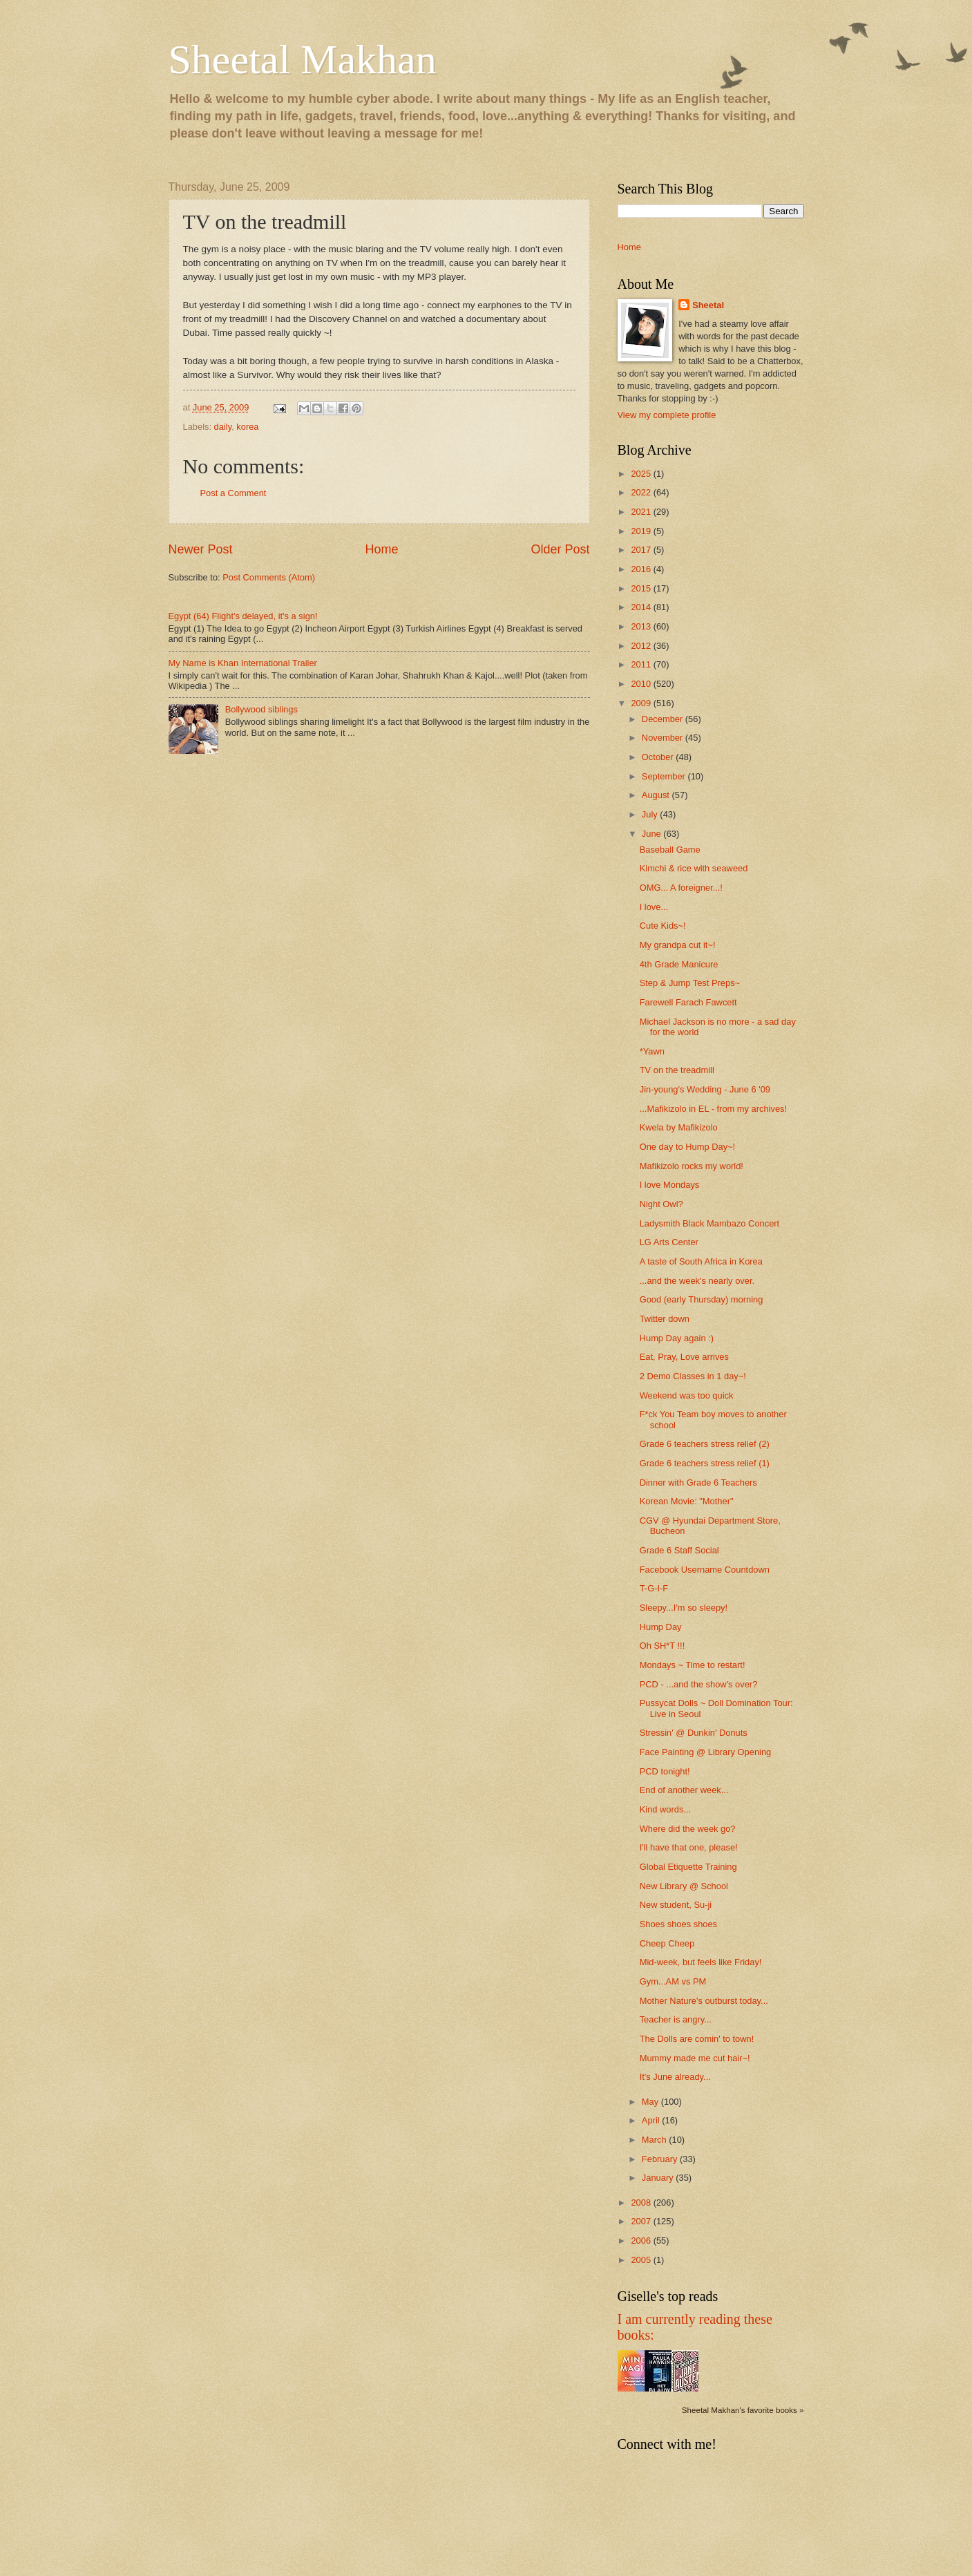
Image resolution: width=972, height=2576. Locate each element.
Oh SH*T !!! (662, 1645)
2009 (642, 703)
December (663, 719)
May (651, 2101)
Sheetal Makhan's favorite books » (743, 2410)
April (652, 2120)
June (653, 833)
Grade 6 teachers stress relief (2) (705, 1444)
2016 (642, 569)
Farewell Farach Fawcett (688, 1002)
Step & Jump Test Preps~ (690, 983)
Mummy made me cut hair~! (695, 2058)
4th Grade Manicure (679, 964)
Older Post (560, 549)
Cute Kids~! (663, 925)
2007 (642, 2221)
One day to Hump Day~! (687, 1147)
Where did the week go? (688, 1829)
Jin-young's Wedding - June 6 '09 (705, 1089)
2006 (642, 2240)
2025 (642, 473)
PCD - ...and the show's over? (699, 1684)
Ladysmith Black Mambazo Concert (710, 1223)
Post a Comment (233, 493)
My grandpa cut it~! (678, 945)
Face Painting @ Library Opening (706, 1752)
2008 (642, 2202)
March (655, 2139)
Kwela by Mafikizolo (679, 1127)
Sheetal (708, 305)
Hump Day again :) (677, 1338)
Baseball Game (670, 849)
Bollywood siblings (261, 709)
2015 (642, 588)
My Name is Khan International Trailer (243, 663)
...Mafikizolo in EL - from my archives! (713, 1109)
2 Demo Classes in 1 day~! (693, 1376)
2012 (642, 646)
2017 (642, 549)
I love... (654, 907)
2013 (642, 626)
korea (247, 427)
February (661, 2159)
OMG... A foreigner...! (681, 887)
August (657, 795)
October (659, 757)
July (651, 814)
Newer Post (201, 549)
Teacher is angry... (676, 2019)
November (663, 737)
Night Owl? (661, 1204)
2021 (642, 511)
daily (223, 427)
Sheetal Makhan (303, 59)
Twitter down (664, 1319)
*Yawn (652, 1051)
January (659, 2177)
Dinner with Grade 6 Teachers (698, 1482)
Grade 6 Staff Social (679, 1550)
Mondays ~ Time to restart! (692, 1665)
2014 (642, 607)
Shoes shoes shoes (678, 1924)
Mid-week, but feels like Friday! (701, 1962)
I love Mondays (670, 1185)
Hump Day (661, 1627)
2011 (642, 664)
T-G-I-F (654, 1588)
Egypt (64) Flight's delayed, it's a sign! (243, 616)
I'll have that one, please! (689, 1847)
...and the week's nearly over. (697, 1281)
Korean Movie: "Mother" (687, 1501)
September (665, 776)
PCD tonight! (665, 1771)
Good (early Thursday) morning (701, 1299)
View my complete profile (667, 415)
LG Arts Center (669, 1242)
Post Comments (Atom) (268, 577)
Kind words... (665, 1809)
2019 (642, 531)
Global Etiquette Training (688, 1867)
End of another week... (684, 1790)
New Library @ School (684, 1886)
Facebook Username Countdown (705, 1569)
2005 (642, 2260)
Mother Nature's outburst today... (704, 2001)
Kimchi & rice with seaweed (694, 868)
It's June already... (675, 2077)
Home (381, 549)
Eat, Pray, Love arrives (684, 1357)
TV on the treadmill (677, 1070)
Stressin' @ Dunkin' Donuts (693, 1732)
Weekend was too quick (687, 1395)
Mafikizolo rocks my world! (691, 1166)
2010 (642, 684)
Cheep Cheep (667, 1943)
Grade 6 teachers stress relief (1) (705, 1463)
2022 (642, 492)
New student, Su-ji (676, 1905)
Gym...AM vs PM (673, 1981)
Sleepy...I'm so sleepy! (683, 1607)
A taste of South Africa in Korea (701, 1261)
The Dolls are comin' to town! (697, 2039)
